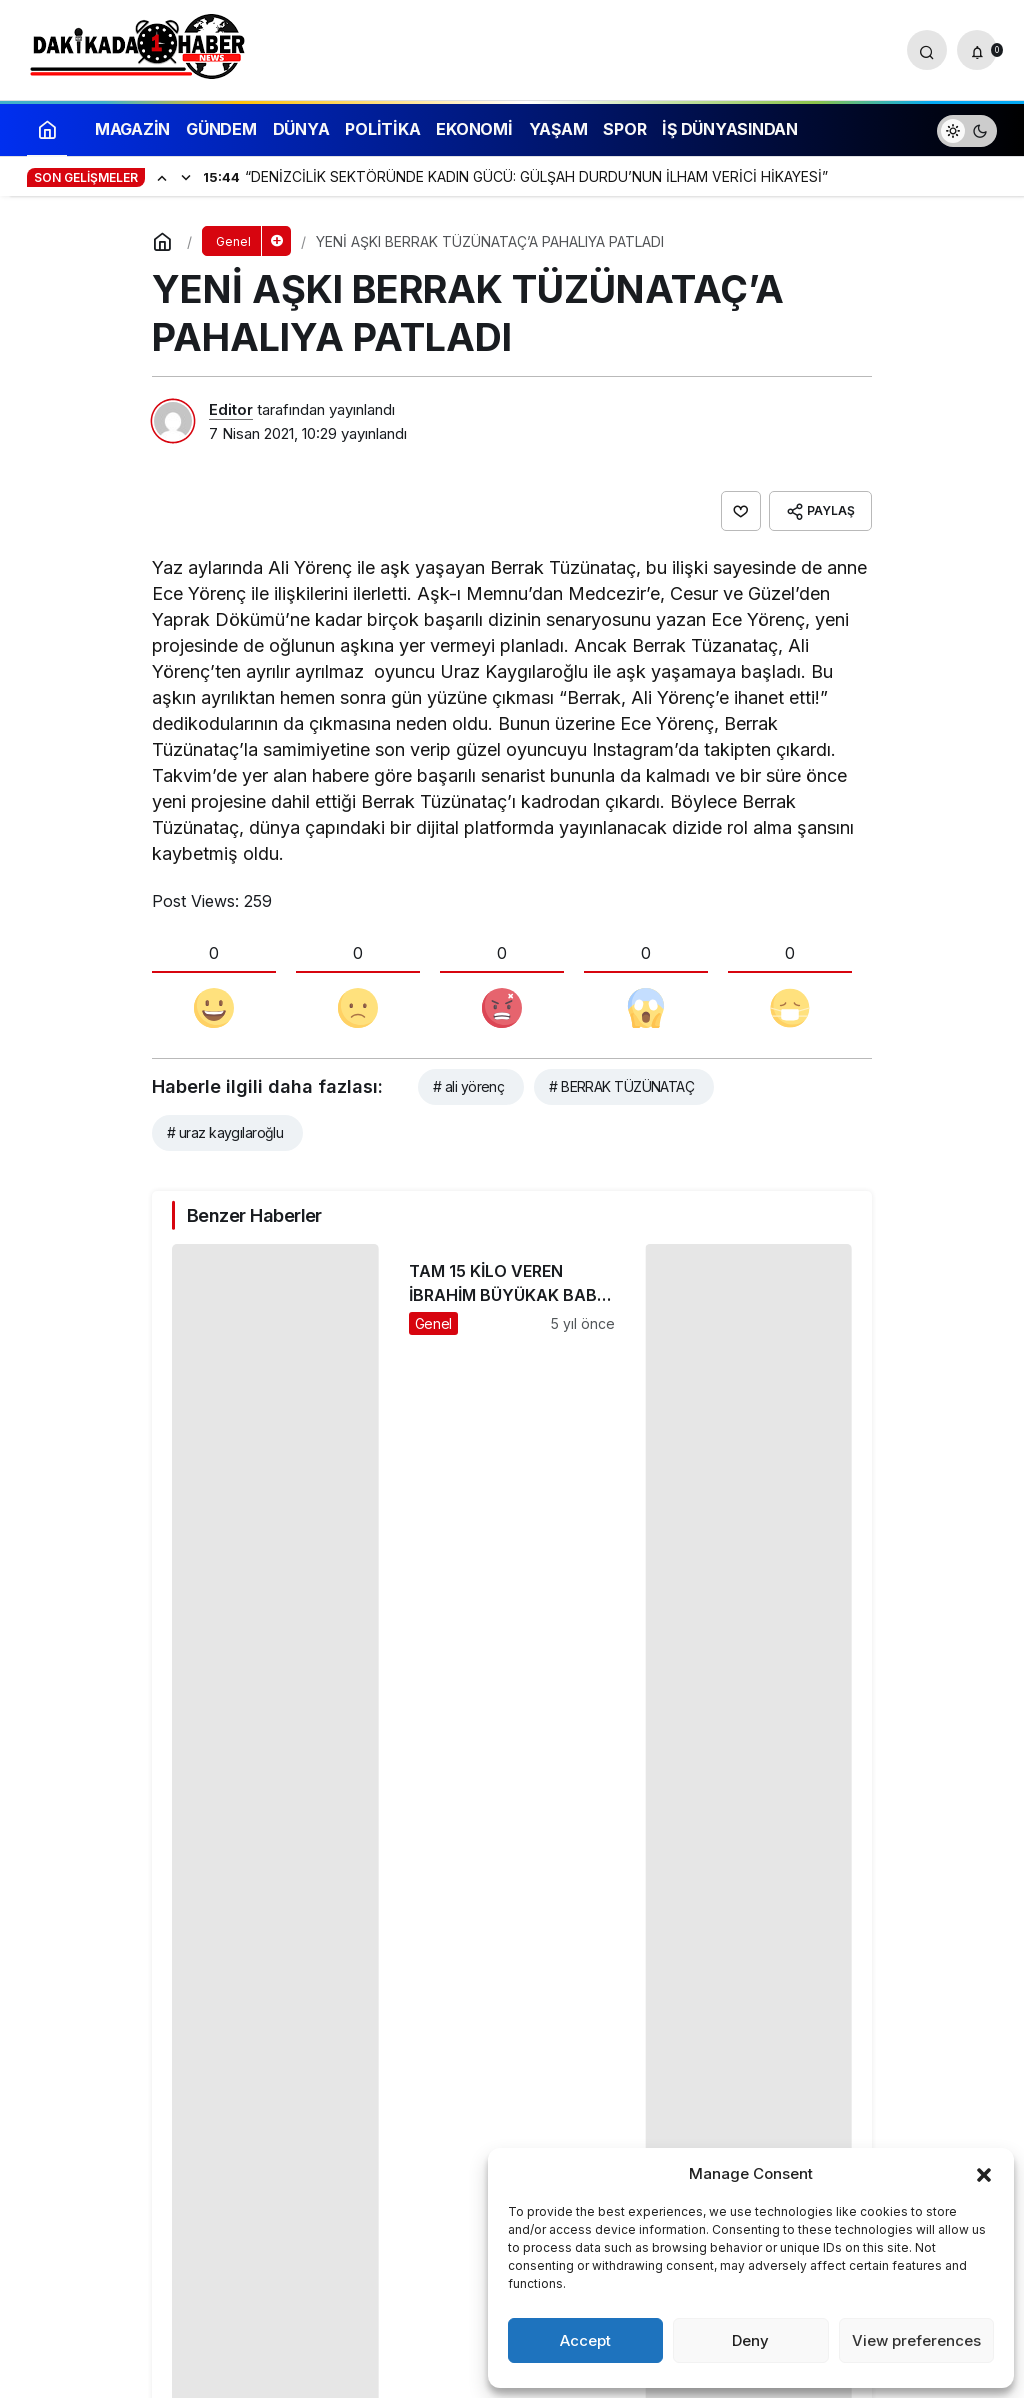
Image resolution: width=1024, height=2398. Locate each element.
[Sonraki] (186, 177)
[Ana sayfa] (47, 128)
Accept (585, 2340)
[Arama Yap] (927, 50)
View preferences (916, 2340)
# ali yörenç (468, 1086)
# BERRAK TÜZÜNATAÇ (621, 1086)
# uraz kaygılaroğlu (225, 1132)
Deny (750, 2340)
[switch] (967, 128)
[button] (984, 2173)
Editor (231, 409)
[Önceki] (162, 177)
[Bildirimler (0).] (977, 50)
